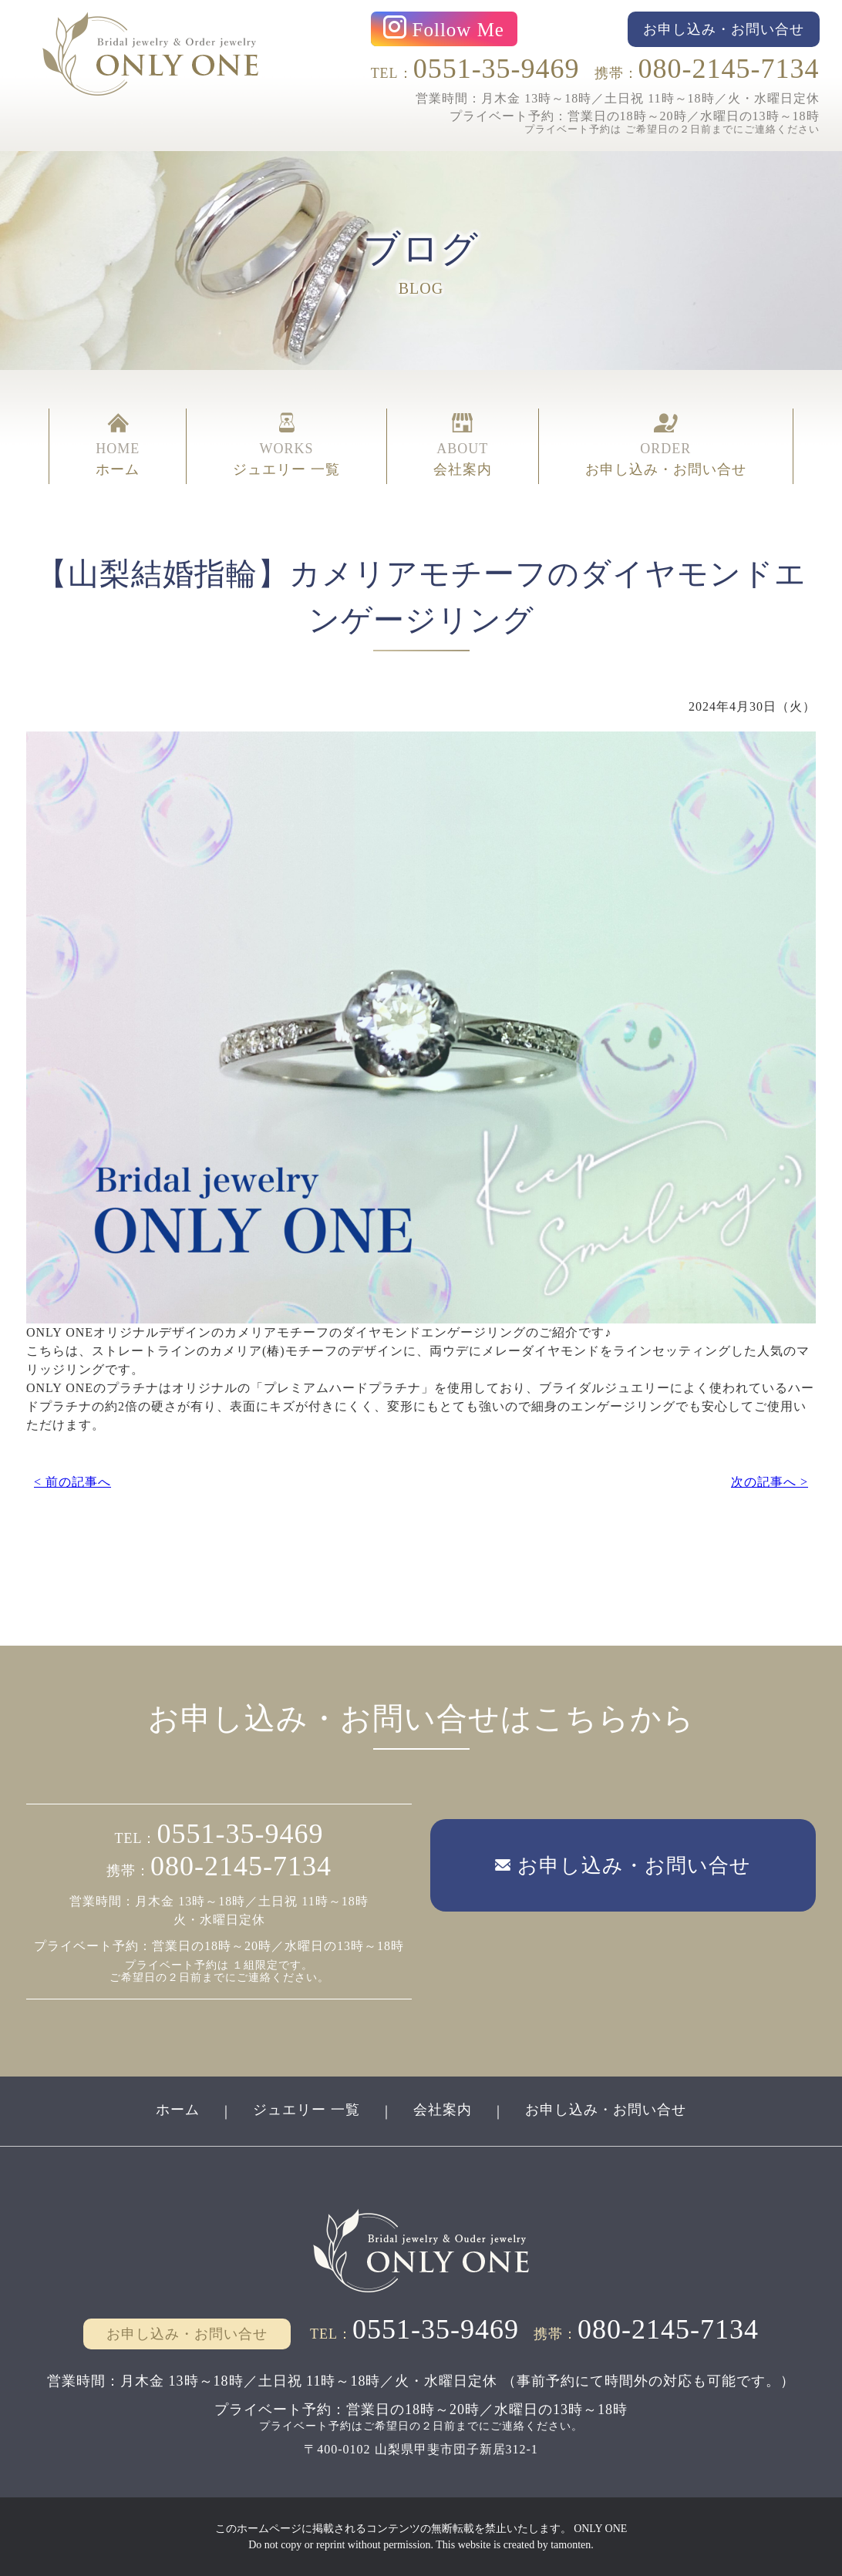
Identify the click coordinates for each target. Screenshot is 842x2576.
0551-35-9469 (496, 68)
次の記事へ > (769, 1481)
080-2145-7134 (729, 68)
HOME (118, 446)
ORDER (665, 446)
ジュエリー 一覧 (306, 2109)
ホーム (178, 2109)
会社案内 (442, 2109)
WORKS (286, 446)
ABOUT (462, 446)
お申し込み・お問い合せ (605, 2109)
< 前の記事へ (72, 1481)
